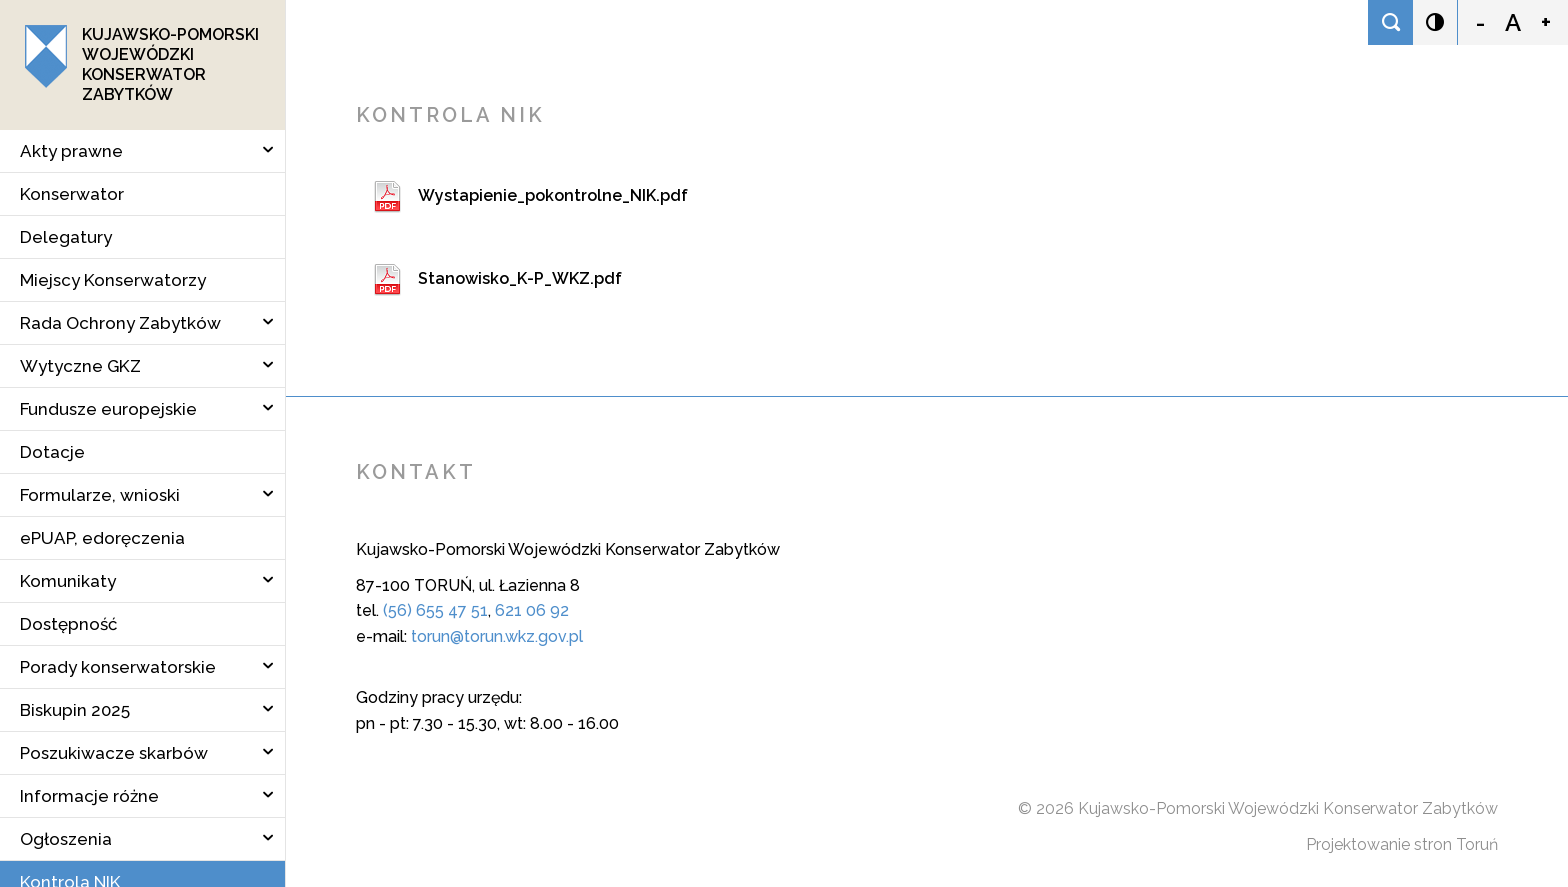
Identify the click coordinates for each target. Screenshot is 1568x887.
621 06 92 (532, 610)
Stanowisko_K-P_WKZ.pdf (520, 278)
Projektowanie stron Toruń (1402, 844)
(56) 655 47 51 (435, 610)
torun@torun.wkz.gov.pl (497, 636)
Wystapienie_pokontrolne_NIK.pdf (553, 195)
